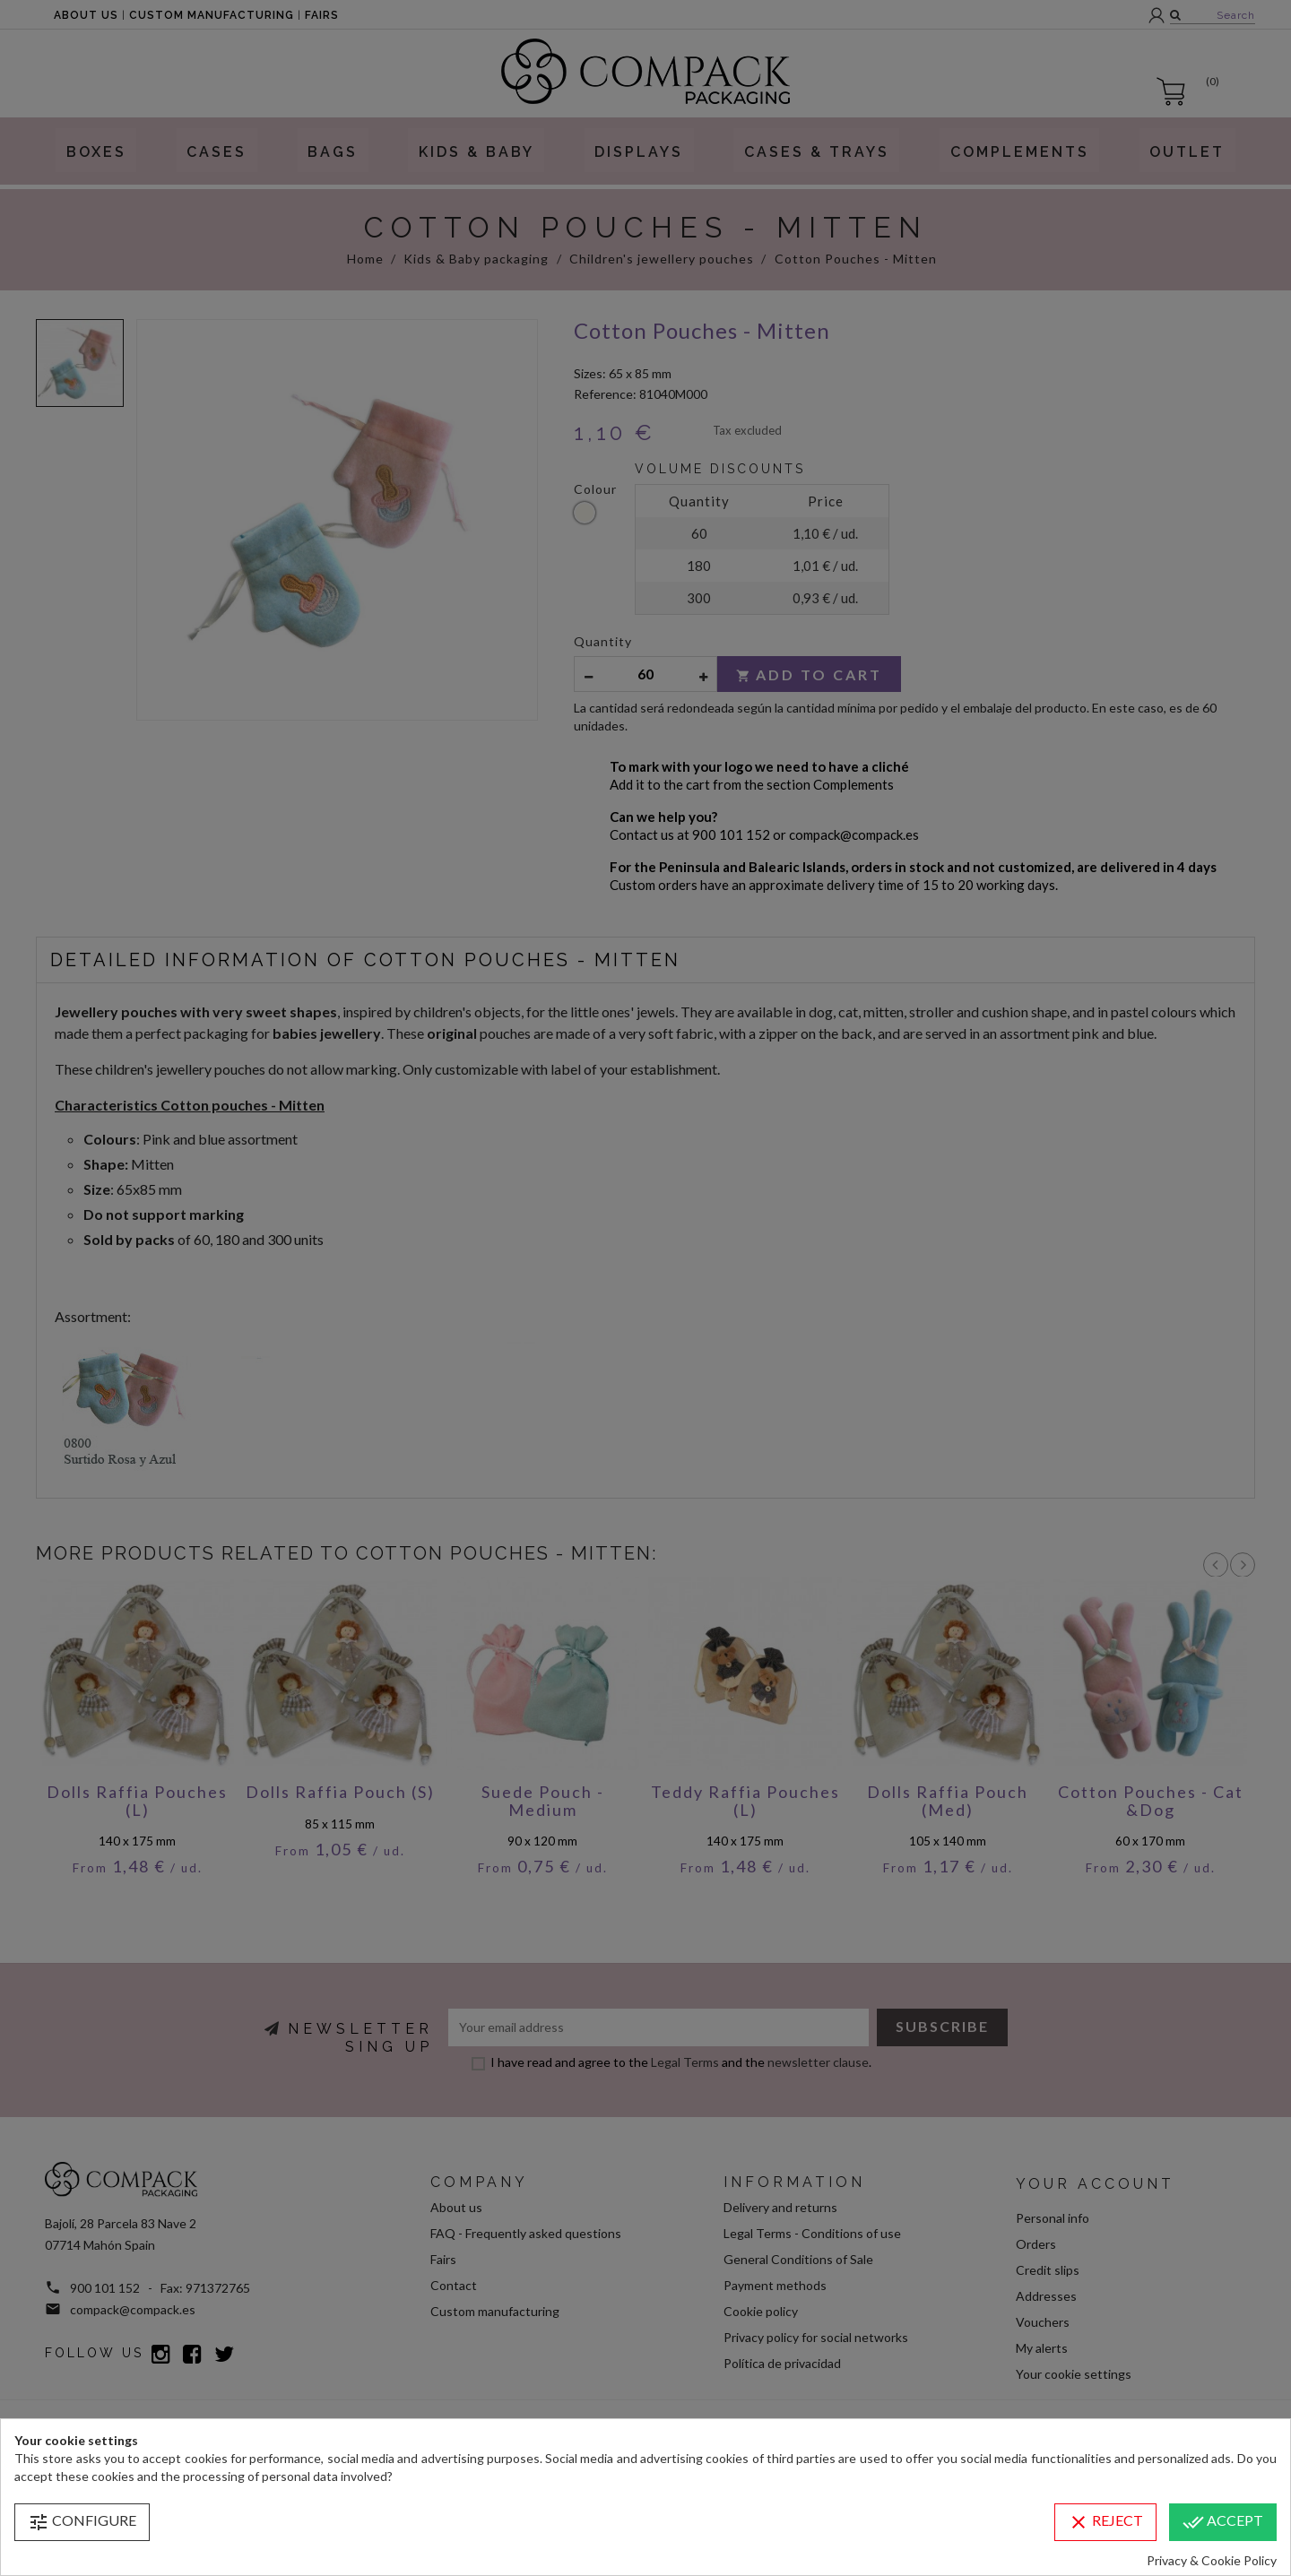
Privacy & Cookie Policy (1212, 2560)
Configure (82, 2522)
